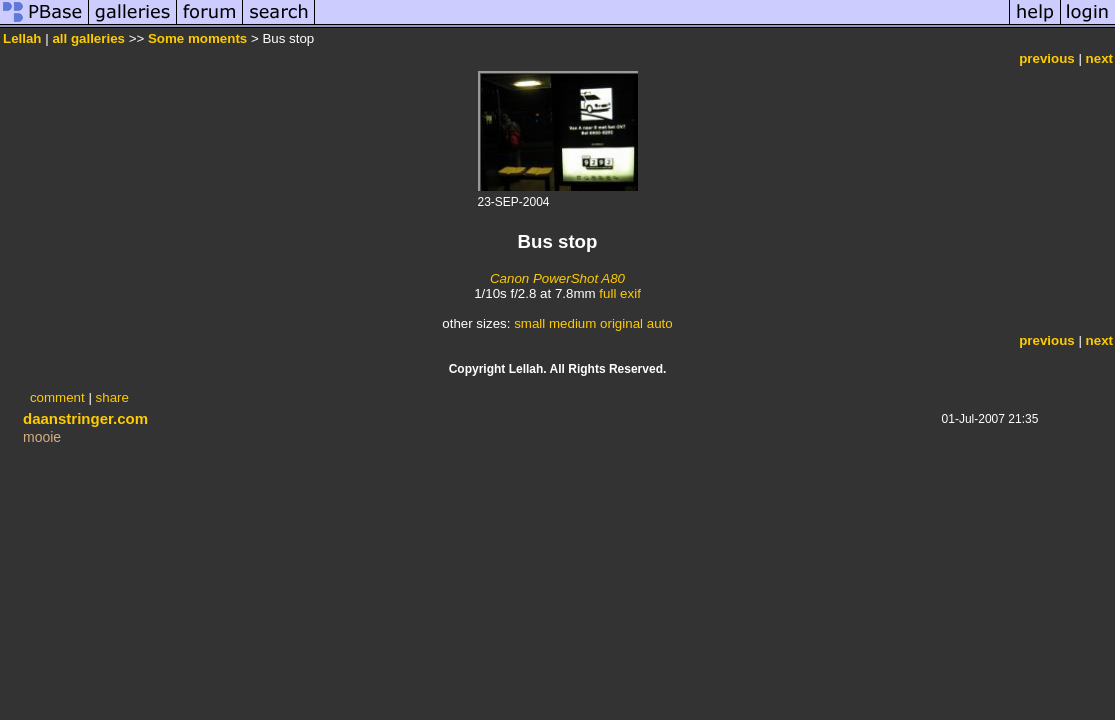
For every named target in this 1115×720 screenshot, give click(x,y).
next (1099, 58)
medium (572, 323)
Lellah (22, 38)
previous (1047, 58)
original (621, 323)
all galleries (88, 38)
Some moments (197, 38)
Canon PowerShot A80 (557, 278)
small (529, 323)
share (112, 397)
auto (660, 323)
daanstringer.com (85, 418)
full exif (619, 293)
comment (57, 397)
